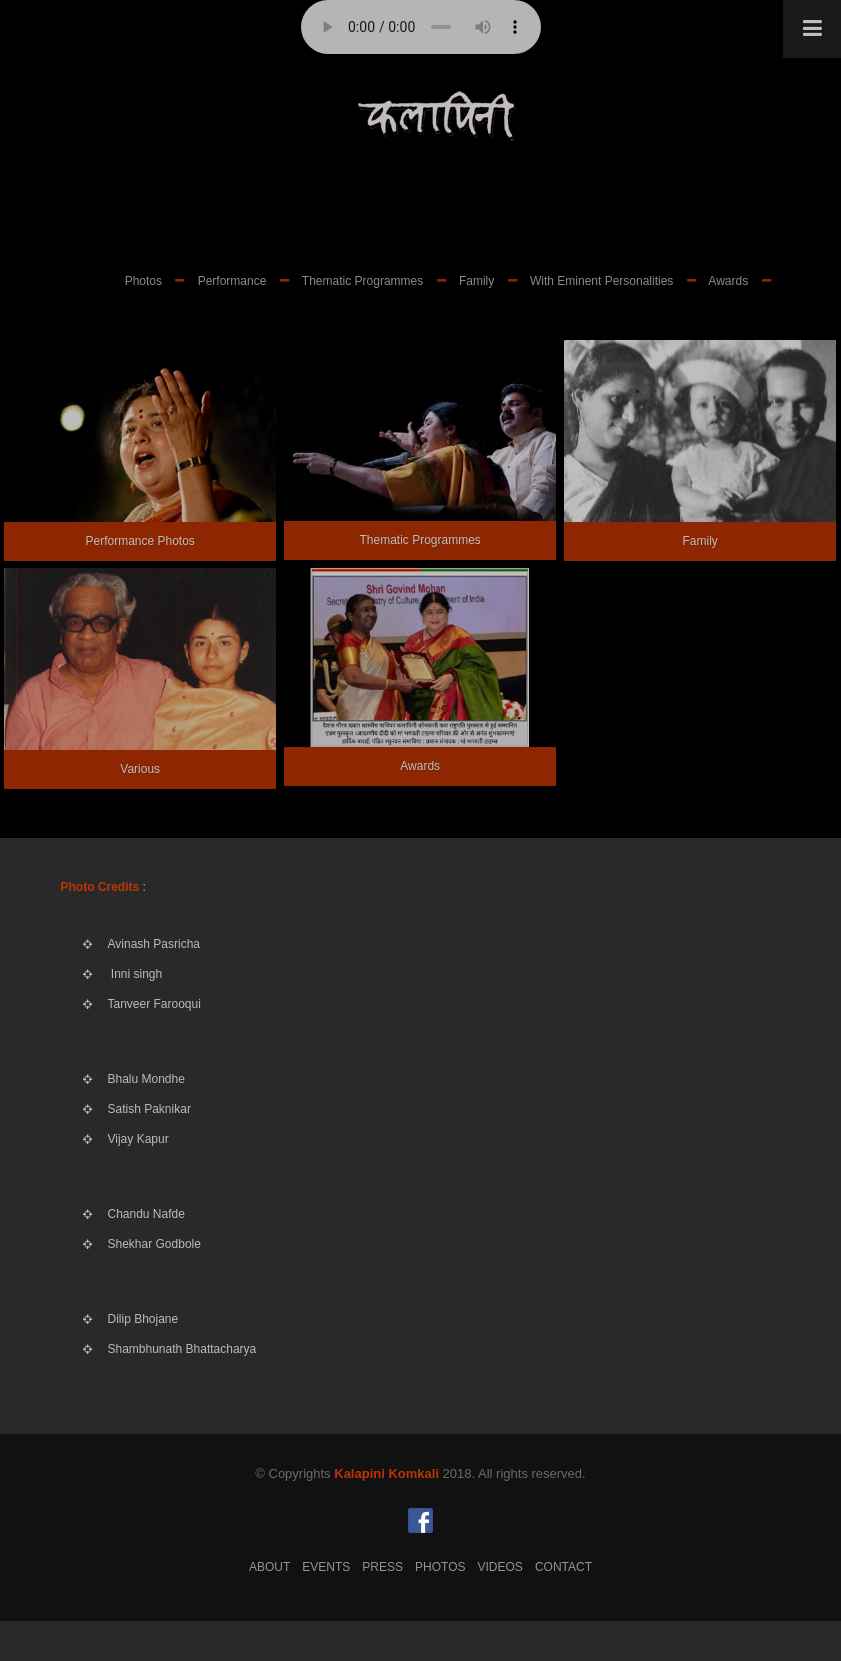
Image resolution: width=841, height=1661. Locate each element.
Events (326, 1567)
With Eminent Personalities (601, 281)
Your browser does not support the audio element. (421, 27)
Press (382, 1567)
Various (140, 769)
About (269, 1567)
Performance (232, 281)
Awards (728, 281)
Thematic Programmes (362, 281)
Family (476, 281)
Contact (563, 1567)
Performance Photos (139, 541)
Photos (143, 281)
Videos (500, 1567)
